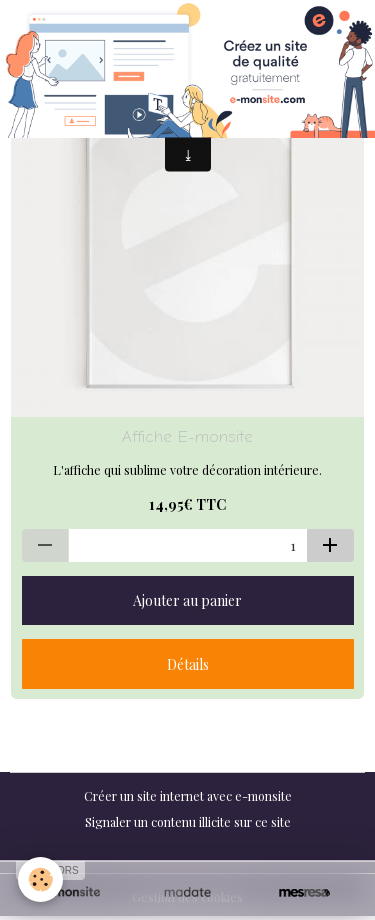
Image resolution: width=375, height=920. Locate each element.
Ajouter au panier (187, 600)
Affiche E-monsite (187, 436)
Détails (188, 664)
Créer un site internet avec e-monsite (188, 796)
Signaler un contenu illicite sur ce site (188, 822)
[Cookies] (40, 879)
